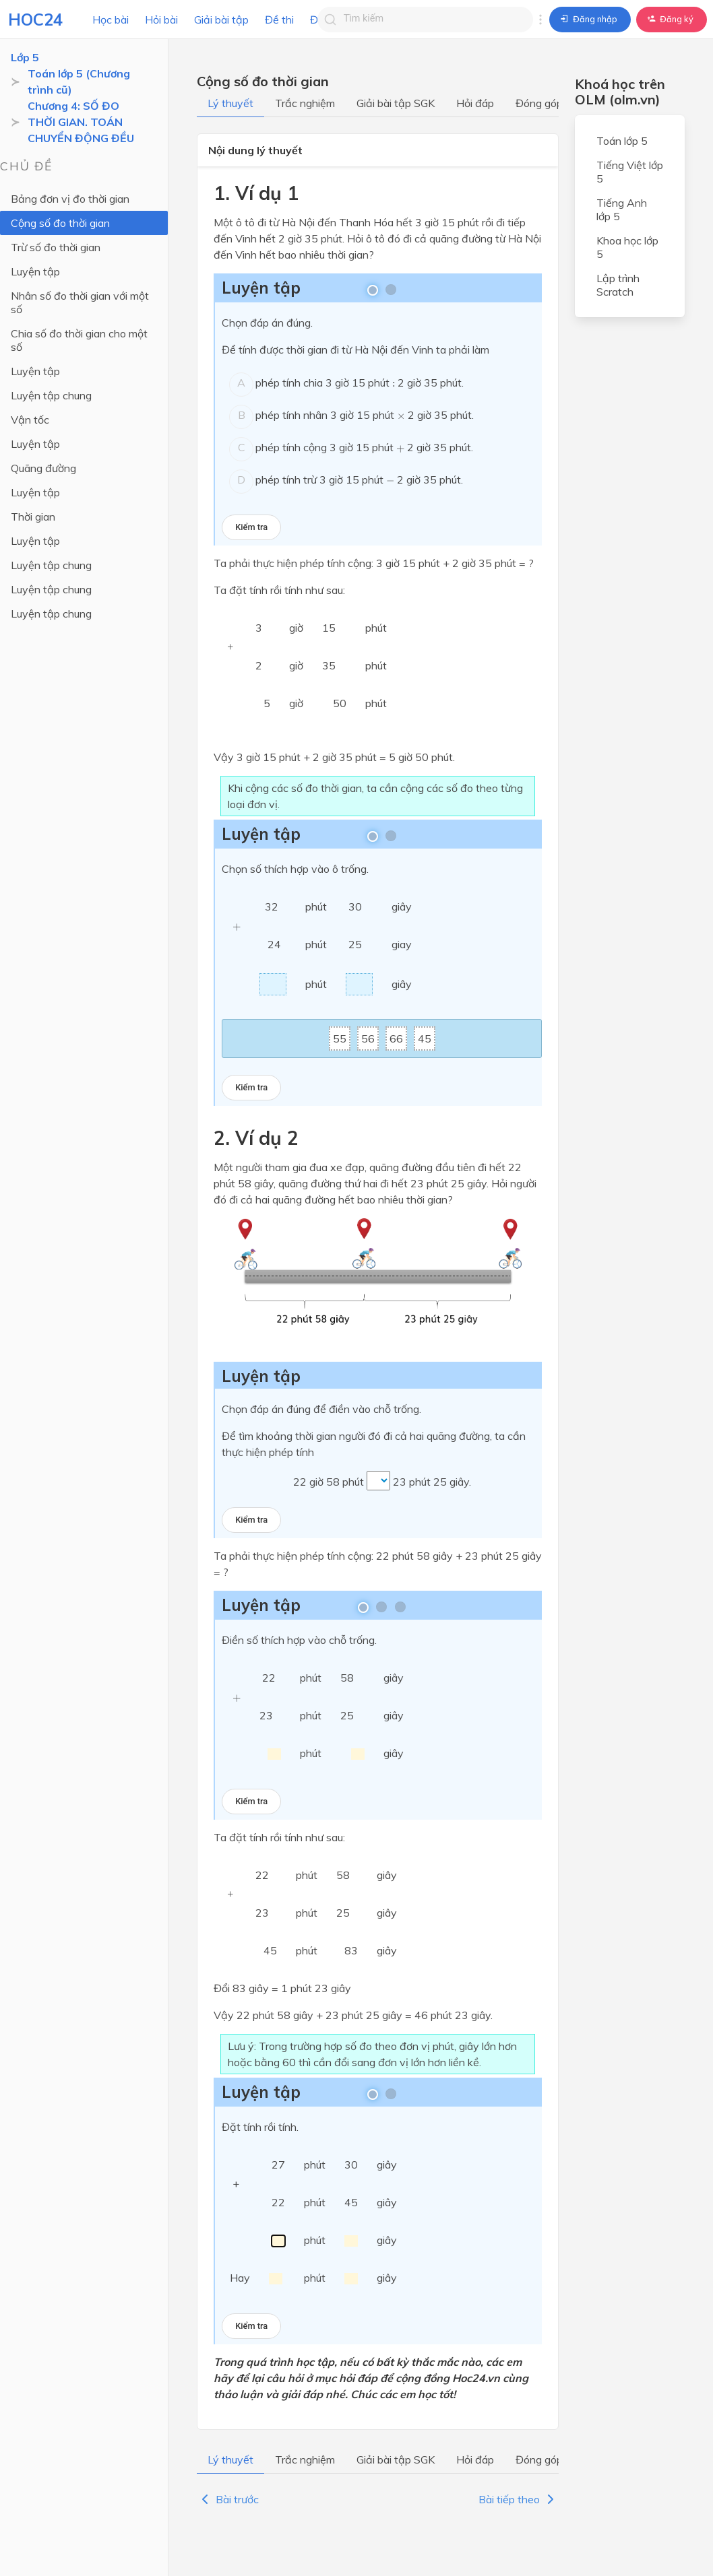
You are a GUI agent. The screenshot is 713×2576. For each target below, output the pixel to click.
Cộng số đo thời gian (60, 223)
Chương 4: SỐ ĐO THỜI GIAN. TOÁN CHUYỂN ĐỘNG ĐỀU (81, 122)
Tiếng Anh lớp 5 (621, 209)
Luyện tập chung (51, 395)
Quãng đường (43, 468)
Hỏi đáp (475, 103)
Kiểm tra (251, 527)
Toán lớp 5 (622, 140)
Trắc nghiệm (305, 103)
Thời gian (33, 516)
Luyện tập (35, 271)
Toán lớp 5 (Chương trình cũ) (79, 81)
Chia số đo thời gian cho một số (79, 340)
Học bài (110, 19)
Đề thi (279, 19)
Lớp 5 (25, 57)
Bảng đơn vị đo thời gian (70, 198)
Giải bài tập (221, 19)
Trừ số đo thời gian (55, 247)
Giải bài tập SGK (395, 103)
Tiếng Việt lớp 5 (629, 171)
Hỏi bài (161, 19)
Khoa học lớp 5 (627, 247)
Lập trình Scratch (618, 284)
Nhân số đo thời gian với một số (80, 302)
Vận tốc (30, 419)
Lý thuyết (230, 103)
